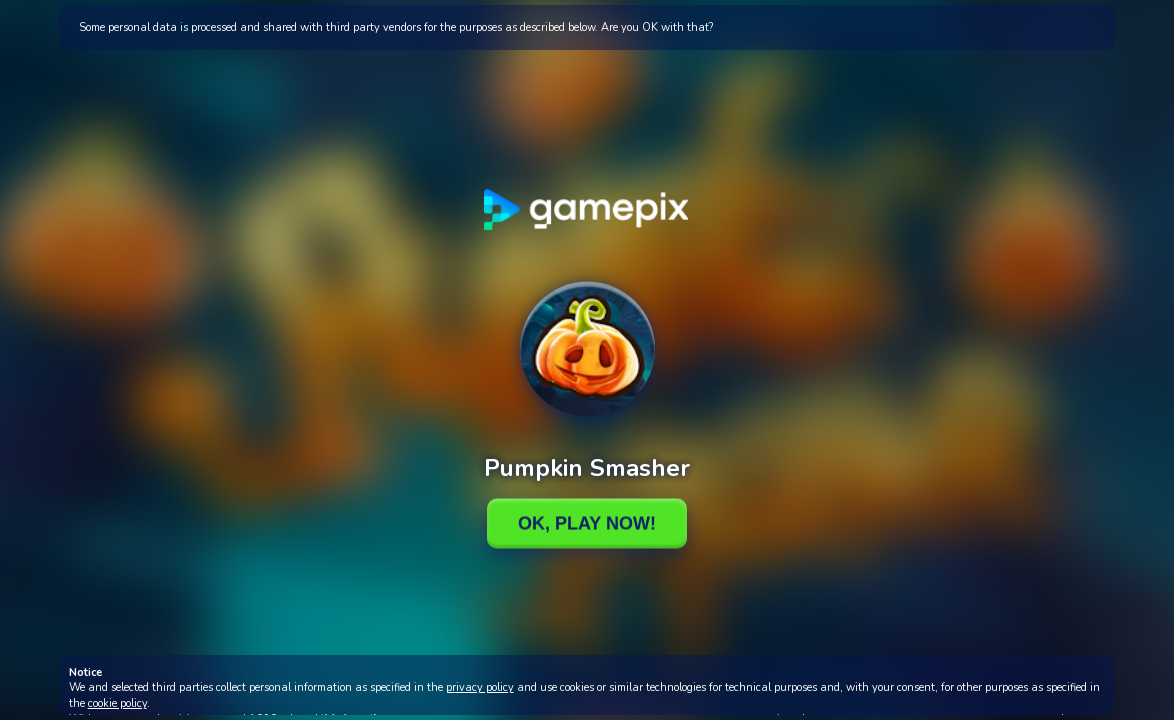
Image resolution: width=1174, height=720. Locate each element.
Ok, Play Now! (587, 523)
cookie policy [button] (117, 703)
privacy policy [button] (480, 687)
